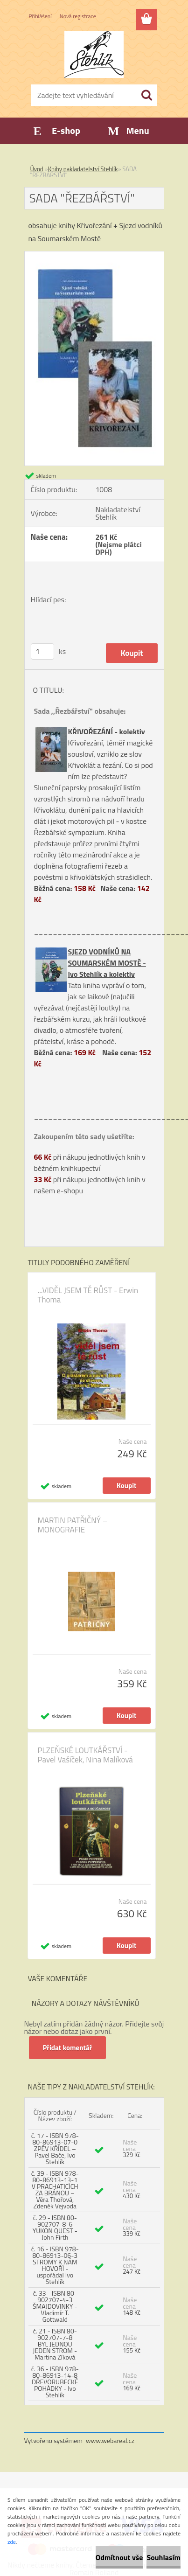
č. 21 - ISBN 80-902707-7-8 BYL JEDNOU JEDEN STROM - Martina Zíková (55, 2344)
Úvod (36, 169)
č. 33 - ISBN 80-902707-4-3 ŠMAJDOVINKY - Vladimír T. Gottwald (55, 2306)
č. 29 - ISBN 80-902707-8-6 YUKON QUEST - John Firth (55, 2227)
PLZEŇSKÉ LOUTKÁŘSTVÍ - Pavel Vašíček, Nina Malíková (85, 1755)
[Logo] (94, 54)
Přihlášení (40, 16)
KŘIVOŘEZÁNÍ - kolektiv (106, 731)
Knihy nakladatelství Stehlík (83, 169)
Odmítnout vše (119, 2557)
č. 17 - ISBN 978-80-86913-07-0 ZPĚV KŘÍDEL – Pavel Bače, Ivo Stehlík (55, 2148)
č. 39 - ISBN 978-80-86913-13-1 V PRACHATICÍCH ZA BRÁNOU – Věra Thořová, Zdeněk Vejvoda (55, 2189)
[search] (146, 95)
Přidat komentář (67, 2047)
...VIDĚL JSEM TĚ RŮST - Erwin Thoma (88, 1295)
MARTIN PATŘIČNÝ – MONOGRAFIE (73, 1525)
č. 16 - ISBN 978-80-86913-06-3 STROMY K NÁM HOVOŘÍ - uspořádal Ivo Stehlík (55, 2265)
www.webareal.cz (110, 2440)
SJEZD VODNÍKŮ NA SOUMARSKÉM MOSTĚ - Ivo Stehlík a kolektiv (107, 963)
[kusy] (42, 651)
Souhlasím (163, 2557)
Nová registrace (78, 16)
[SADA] (94, 255)
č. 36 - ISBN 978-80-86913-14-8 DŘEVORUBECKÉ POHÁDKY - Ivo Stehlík (55, 2382)
